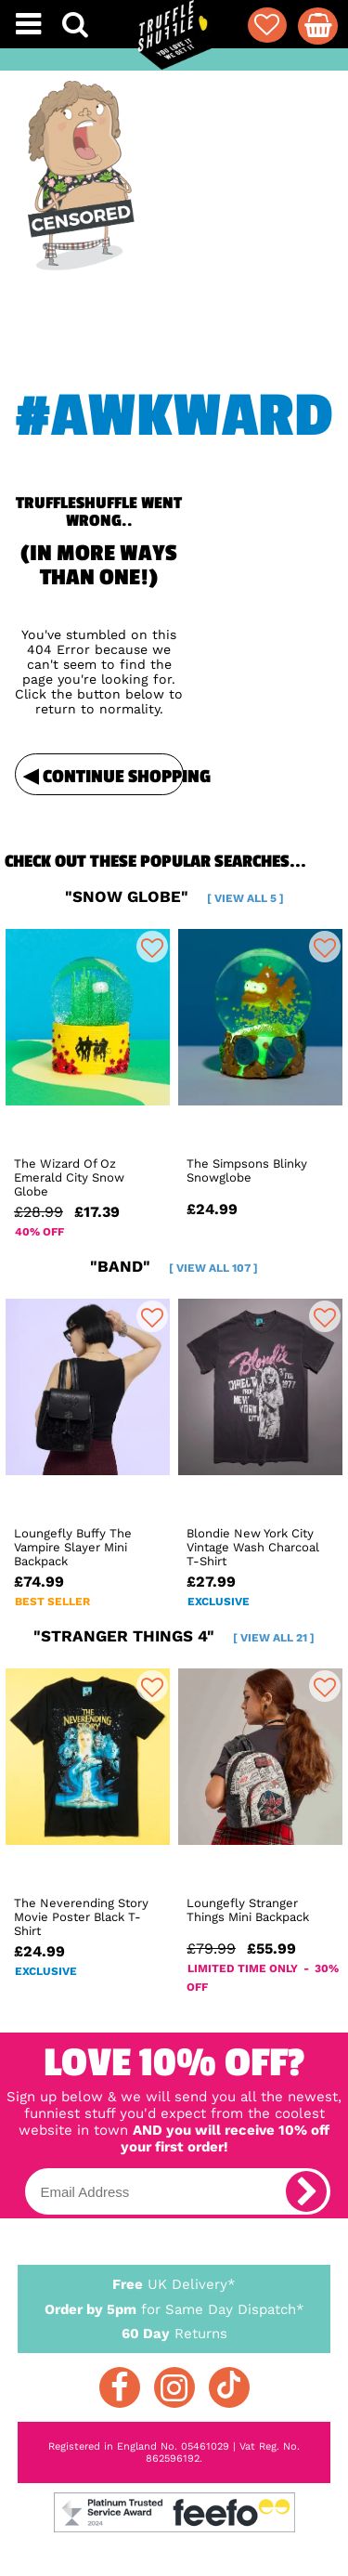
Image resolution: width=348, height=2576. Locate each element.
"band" (174, 1266)
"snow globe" (174, 896)
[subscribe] (306, 2191)
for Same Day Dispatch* (174, 2306)
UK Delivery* (174, 2283)
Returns (174, 2332)
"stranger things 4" (174, 1636)
